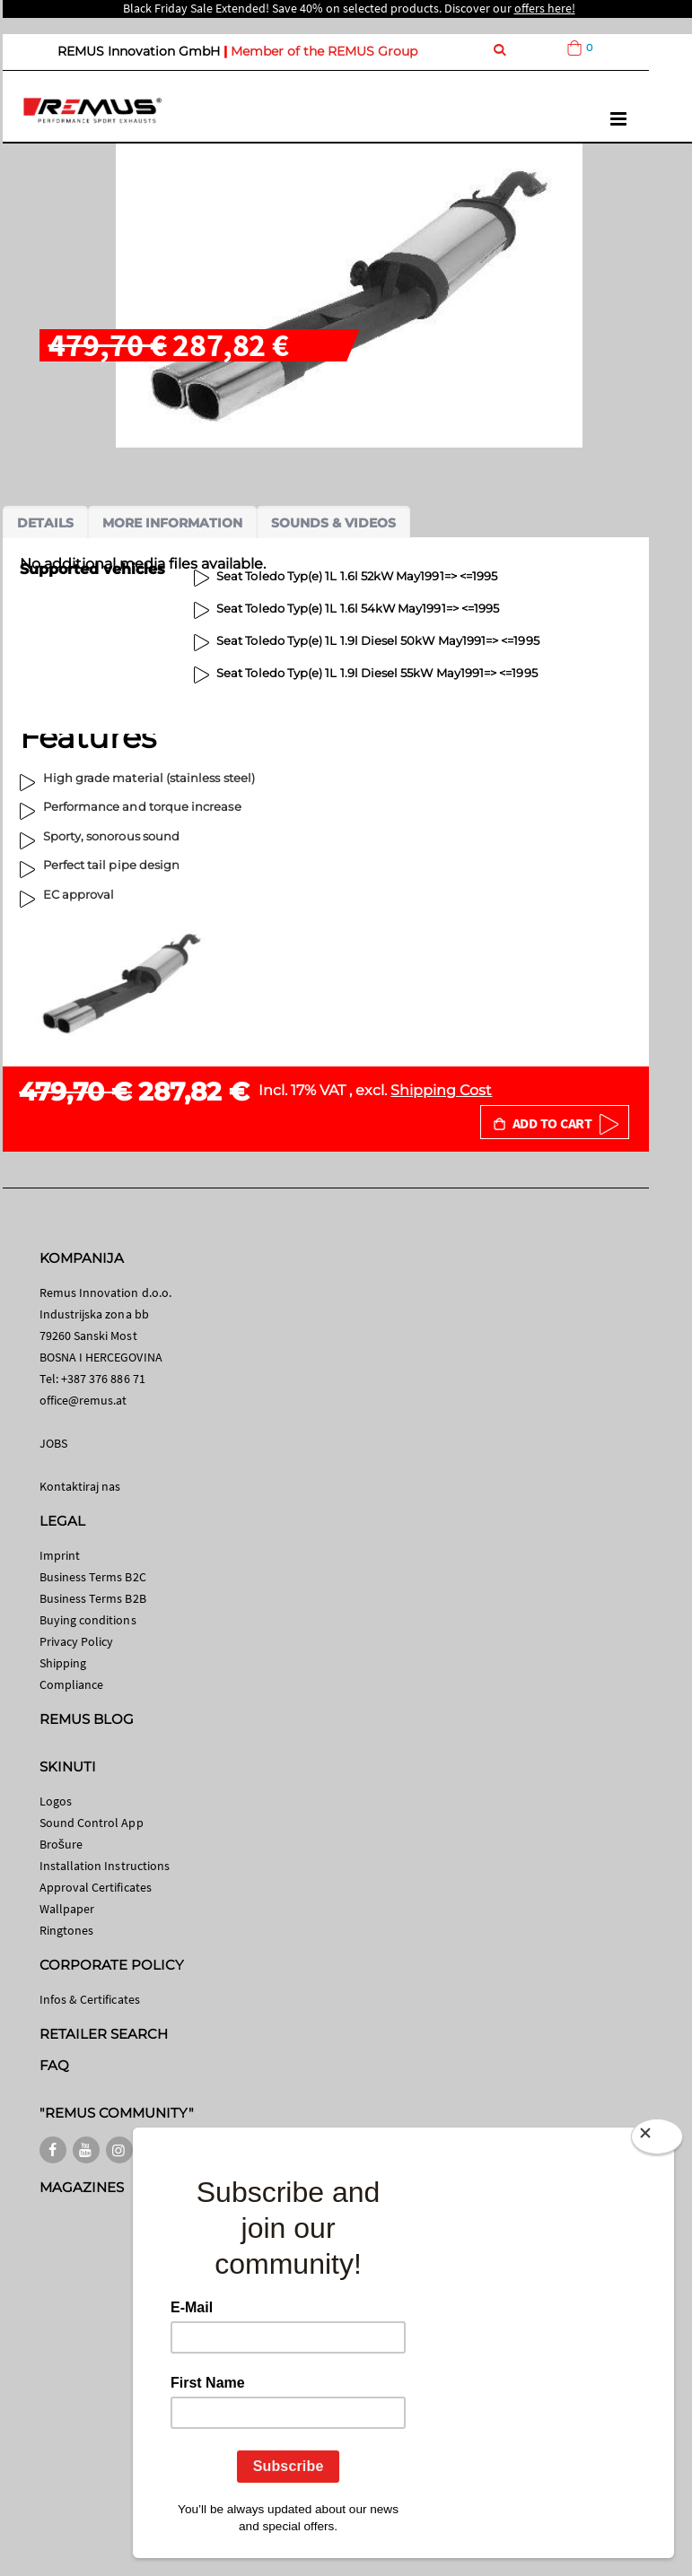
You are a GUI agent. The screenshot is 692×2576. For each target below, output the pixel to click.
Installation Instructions (105, 1866)
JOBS (53, 1443)
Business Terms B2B (92, 1598)
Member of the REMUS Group (324, 51)
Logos (55, 1801)
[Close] (657, 2136)
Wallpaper (67, 1909)
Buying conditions (87, 1620)
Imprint (59, 1555)
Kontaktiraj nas (80, 1486)
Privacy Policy (76, 1641)
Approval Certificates (95, 1887)
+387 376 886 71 (103, 1379)
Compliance (71, 1684)
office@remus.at (83, 1400)
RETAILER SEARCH (104, 2033)
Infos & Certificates (89, 1999)
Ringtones (66, 1930)
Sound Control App (91, 1823)
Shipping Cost (441, 1090)
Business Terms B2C (92, 1577)
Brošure (61, 1844)
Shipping (63, 1663)
